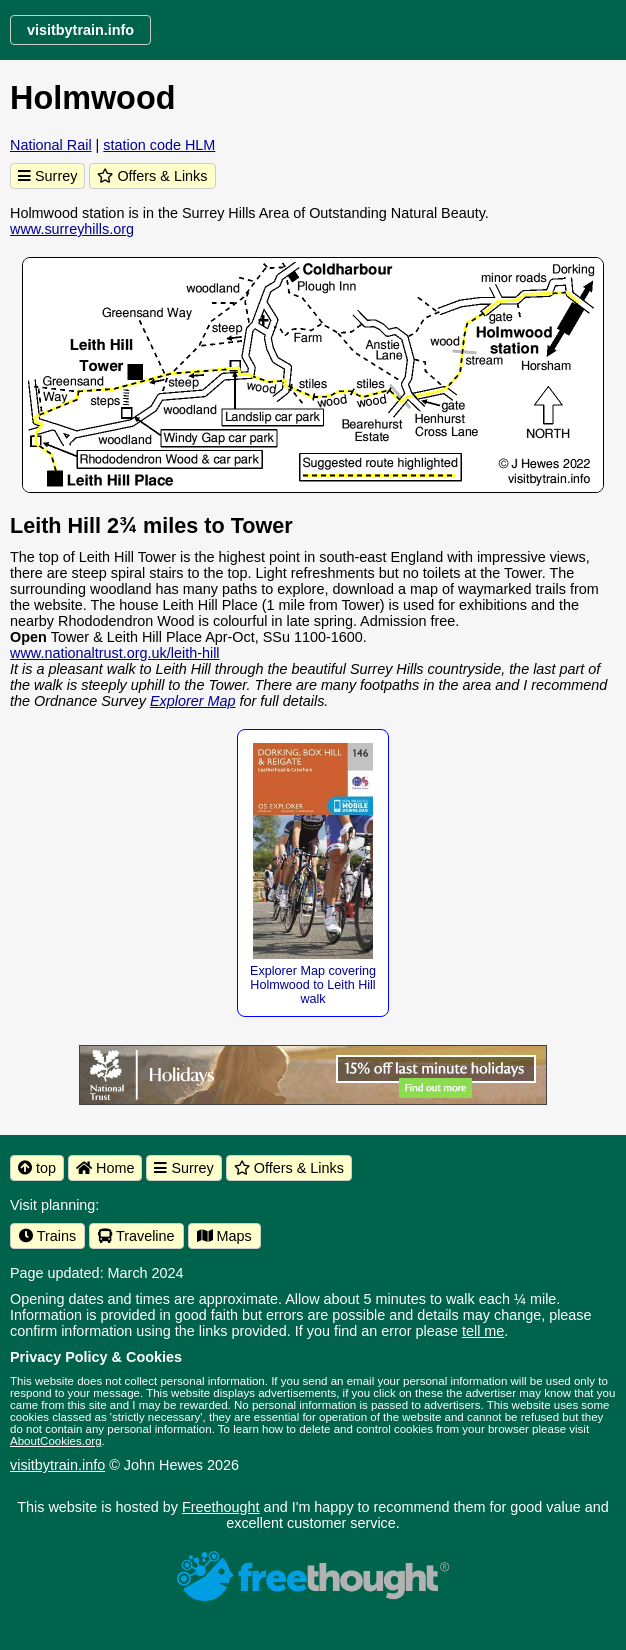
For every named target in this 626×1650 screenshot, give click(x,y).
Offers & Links (152, 176)
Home (105, 1168)
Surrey (47, 176)
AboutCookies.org (56, 1441)
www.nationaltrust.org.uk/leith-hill (115, 653)
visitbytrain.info (57, 1465)
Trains (47, 1236)
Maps (224, 1236)
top (37, 1168)
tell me (483, 1331)
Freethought (221, 1507)
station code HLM (159, 145)
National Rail (51, 145)
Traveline (136, 1236)
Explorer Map (193, 701)
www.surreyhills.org (72, 229)
